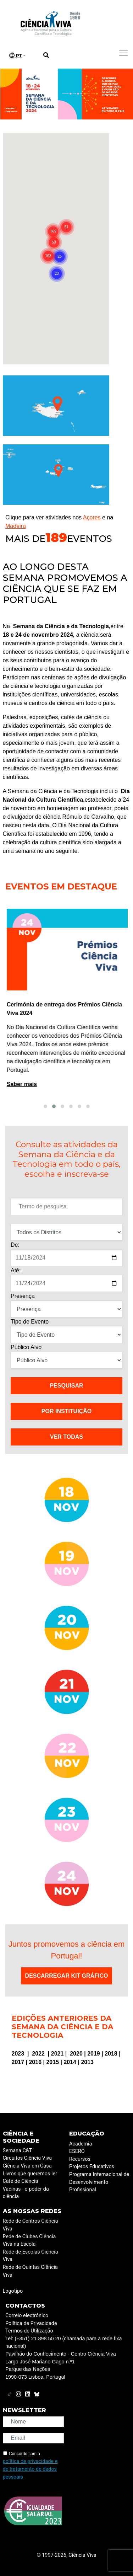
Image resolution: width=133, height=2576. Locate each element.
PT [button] (15, 55)
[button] (45, 1106)
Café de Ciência (20, 2181)
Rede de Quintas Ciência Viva (30, 2271)
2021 (58, 2054)
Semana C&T (17, 2151)
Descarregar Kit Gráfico (66, 1976)
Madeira (15, 526)
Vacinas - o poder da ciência (26, 2193)
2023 (19, 2054)
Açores (92, 517)
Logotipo (13, 2291)
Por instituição (66, 1411)
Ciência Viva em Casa (27, 2166)
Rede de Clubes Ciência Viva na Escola (29, 2241)
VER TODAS (66, 1437)
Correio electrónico (26, 2316)
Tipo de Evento (30, 1322)
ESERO (77, 2151)
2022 (39, 2054)
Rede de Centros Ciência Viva (30, 2225)
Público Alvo (26, 1347)
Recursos (79, 2159)
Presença (23, 1296)
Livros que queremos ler (30, 2174)
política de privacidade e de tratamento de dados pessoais (30, 2469)
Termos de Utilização (29, 2331)
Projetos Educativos (91, 2167)
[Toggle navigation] (123, 53)
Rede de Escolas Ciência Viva (30, 2256)
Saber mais (20, 1084)
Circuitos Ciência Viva (27, 2158)
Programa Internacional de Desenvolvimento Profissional (99, 2182)
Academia (80, 2144)
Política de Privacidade (31, 2323)
